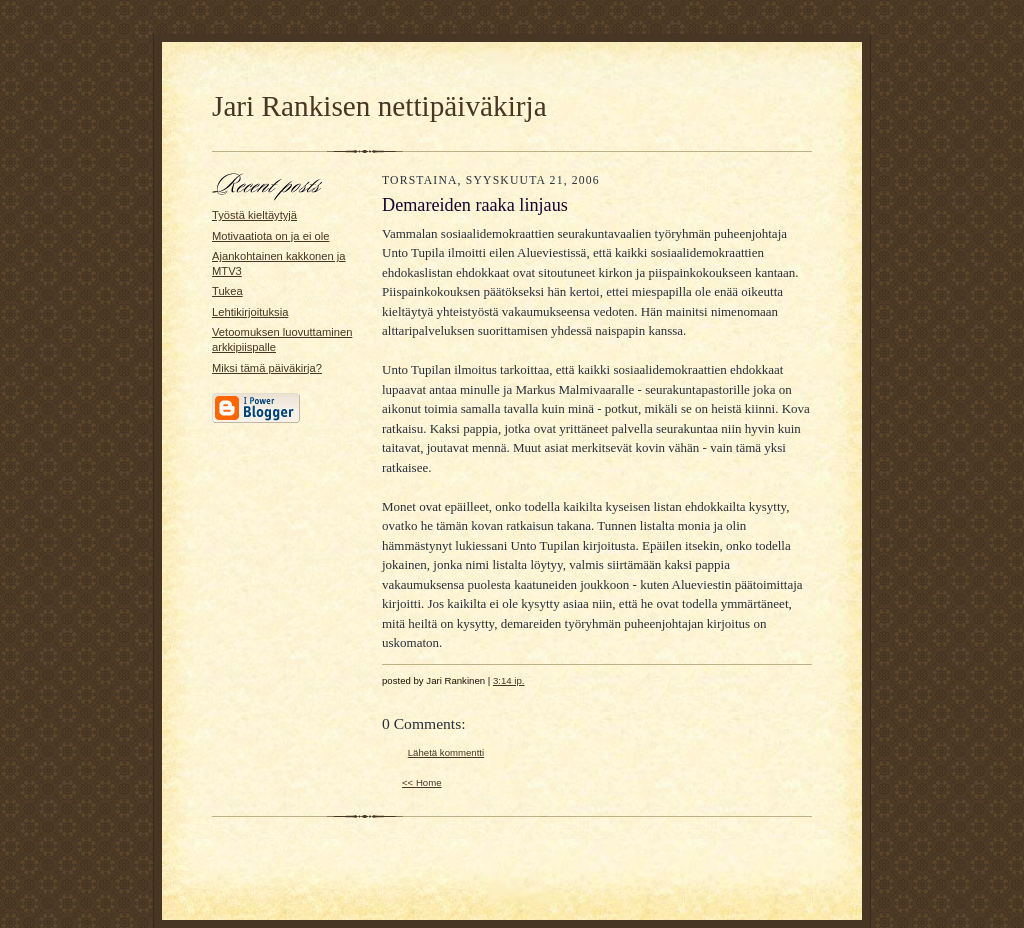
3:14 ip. (509, 680)
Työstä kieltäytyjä (254, 215)
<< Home (422, 782)
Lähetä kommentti (446, 752)
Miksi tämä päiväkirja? (267, 368)
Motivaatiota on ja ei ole (270, 236)
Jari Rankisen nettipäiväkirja (379, 106)
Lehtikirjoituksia (250, 312)
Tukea (227, 291)
